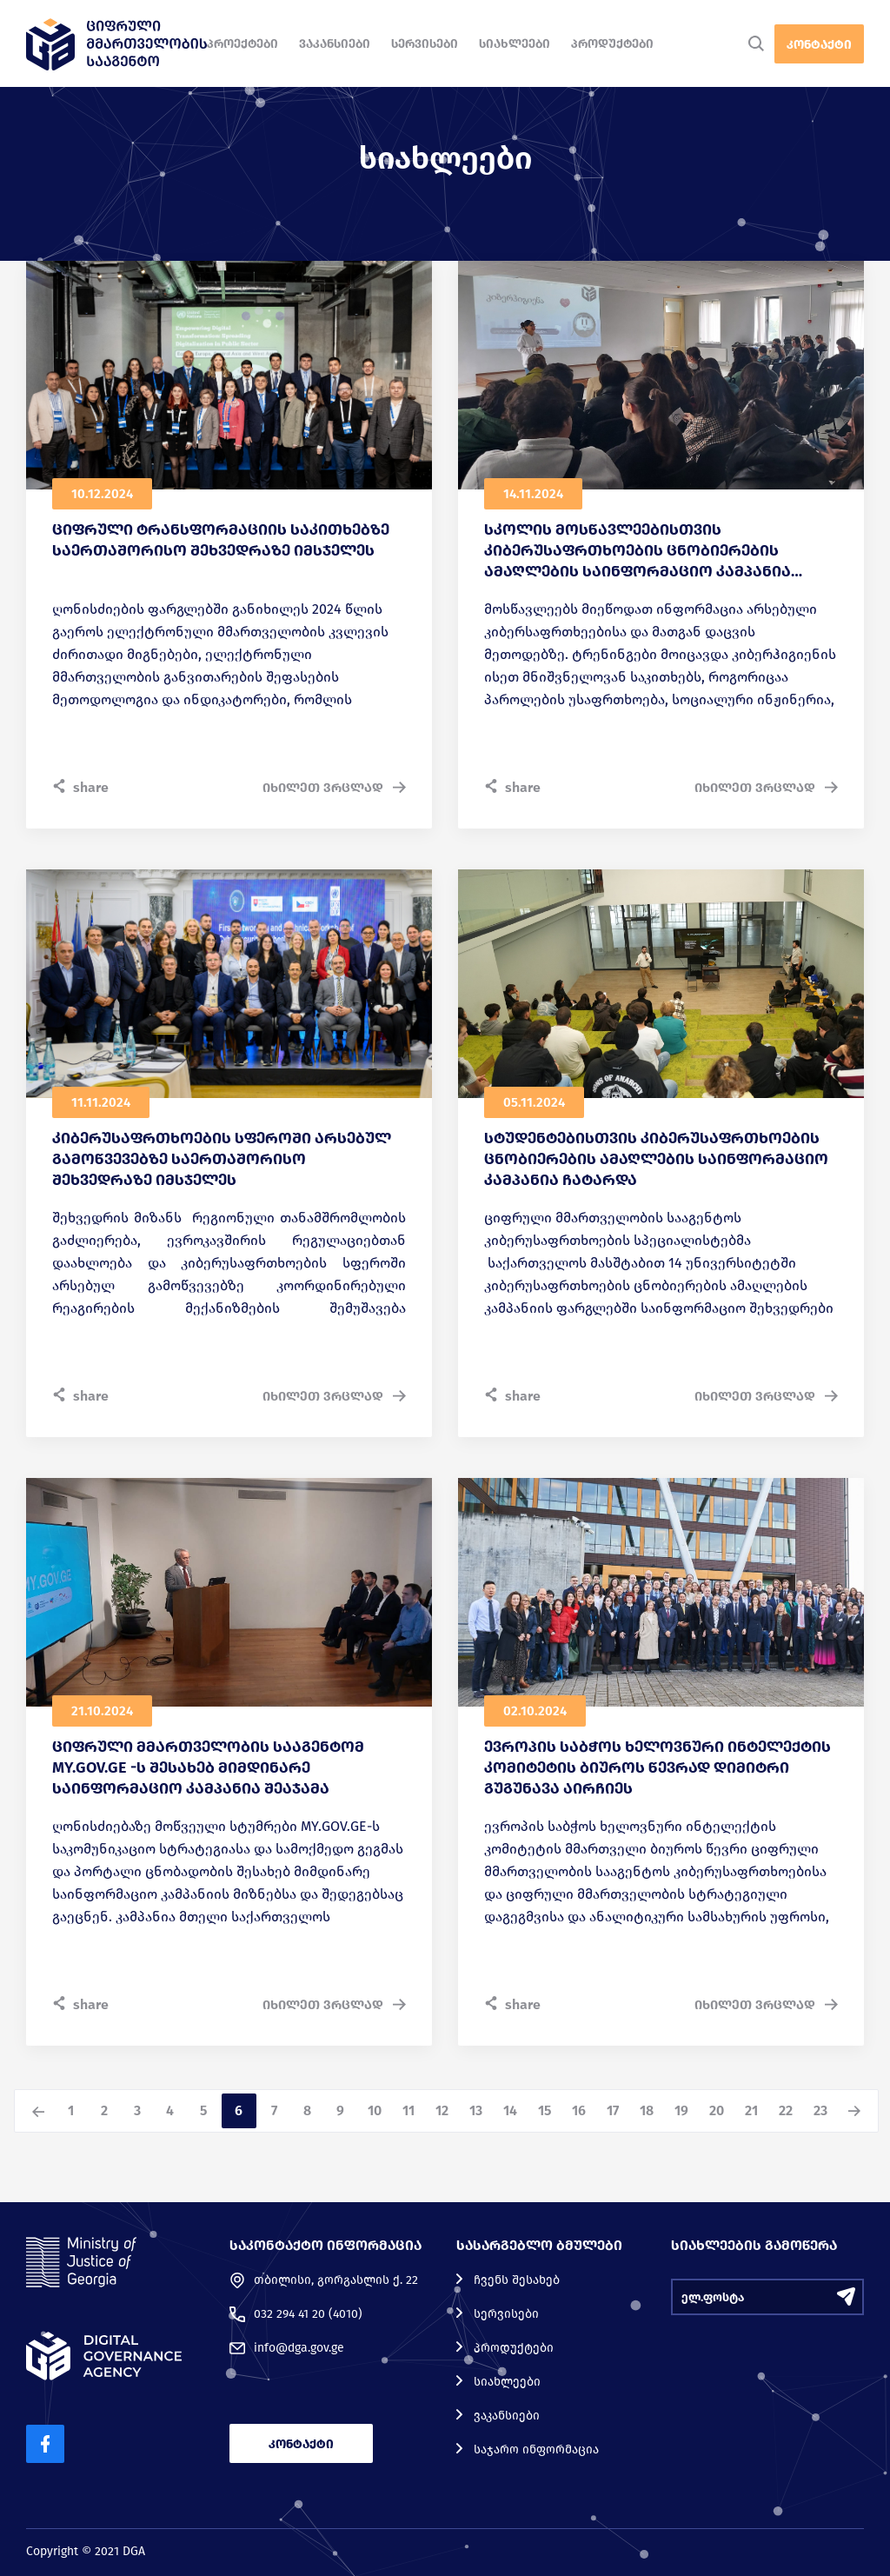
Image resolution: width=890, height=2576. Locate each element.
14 (510, 2110)
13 (475, 2110)
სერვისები (424, 44)
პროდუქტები (612, 44)
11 (408, 2110)
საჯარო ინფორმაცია (536, 2449)
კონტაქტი (819, 44)
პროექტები (242, 44)
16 (579, 2110)
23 (820, 2110)
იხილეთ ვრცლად (334, 787)
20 (716, 2110)
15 (544, 2110)
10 (375, 2110)
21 (751, 2110)
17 (613, 2110)
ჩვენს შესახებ (517, 2280)
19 (681, 2110)
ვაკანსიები (334, 44)
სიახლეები (514, 44)
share (80, 787)
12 (441, 2110)
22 (786, 2110)
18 (647, 2110)
